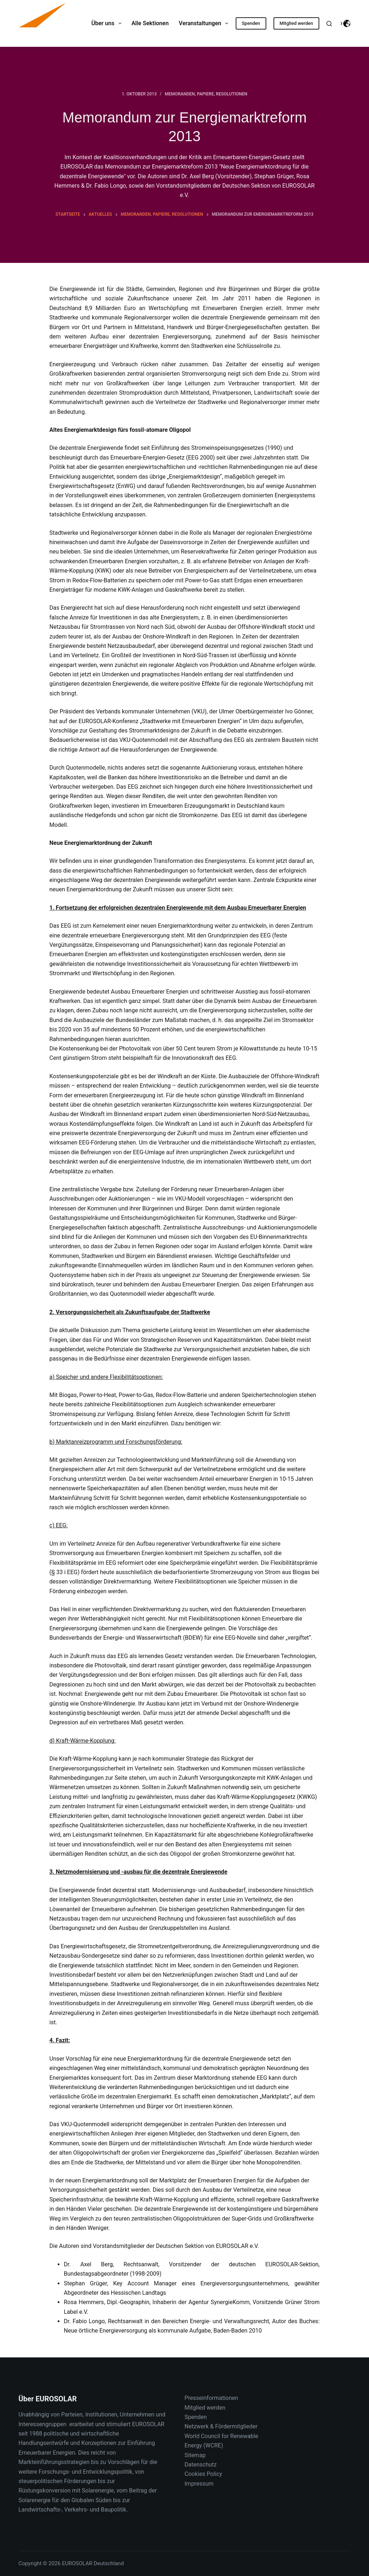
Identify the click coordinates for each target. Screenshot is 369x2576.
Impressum (199, 2483)
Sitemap (195, 2455)
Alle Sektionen (150, 23)
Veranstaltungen (205, 23)
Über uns (107, 23)
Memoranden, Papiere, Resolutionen (206, 94)
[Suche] (329, 23)
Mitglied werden (296, 23)
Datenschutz (200, 2464)
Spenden (251, 23)
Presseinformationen (211, 2397)
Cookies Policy (203, 2473)
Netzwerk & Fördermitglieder (220, 2426)
